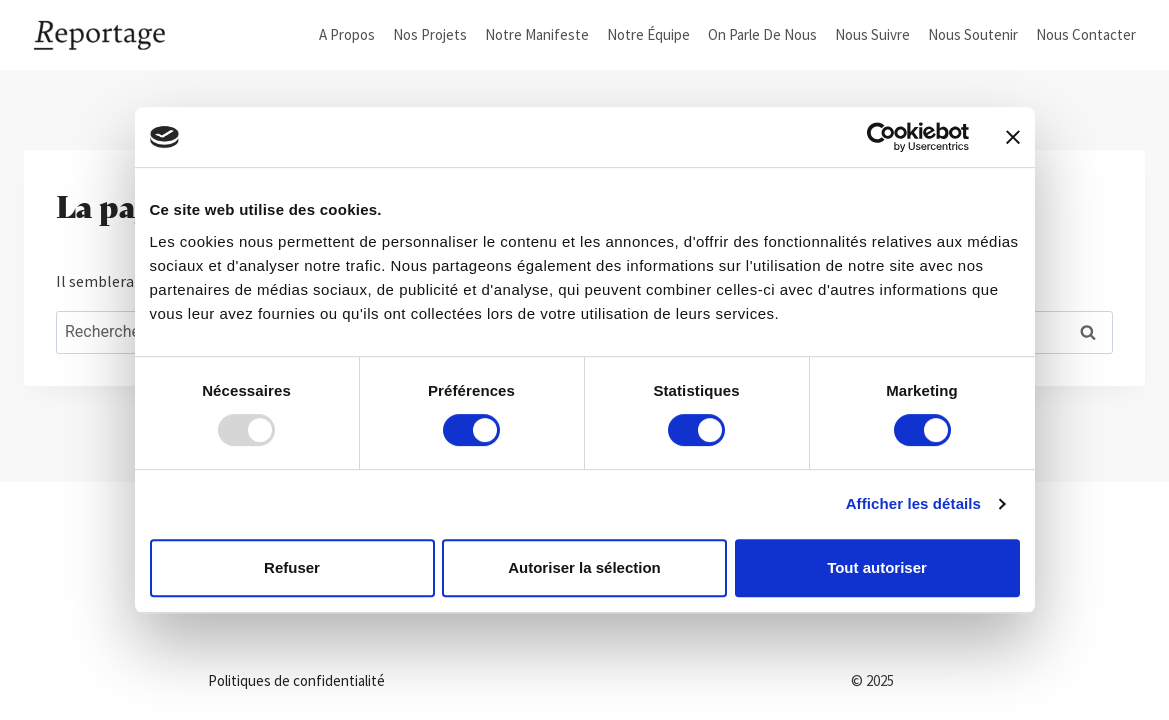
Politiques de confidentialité (296, 680)
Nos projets (430, 34)
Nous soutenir (973, 34)
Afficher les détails (913, 503)
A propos (347, 34)
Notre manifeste (537, 34)
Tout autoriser (877, 567)
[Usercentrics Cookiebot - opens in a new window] (881, 137)
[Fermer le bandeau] (1013, 137)
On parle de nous (762, 34)
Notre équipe (648, 34)
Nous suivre (872, 34)
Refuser (292, 567)
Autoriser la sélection (584, 567)
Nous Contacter (1086, 34)
